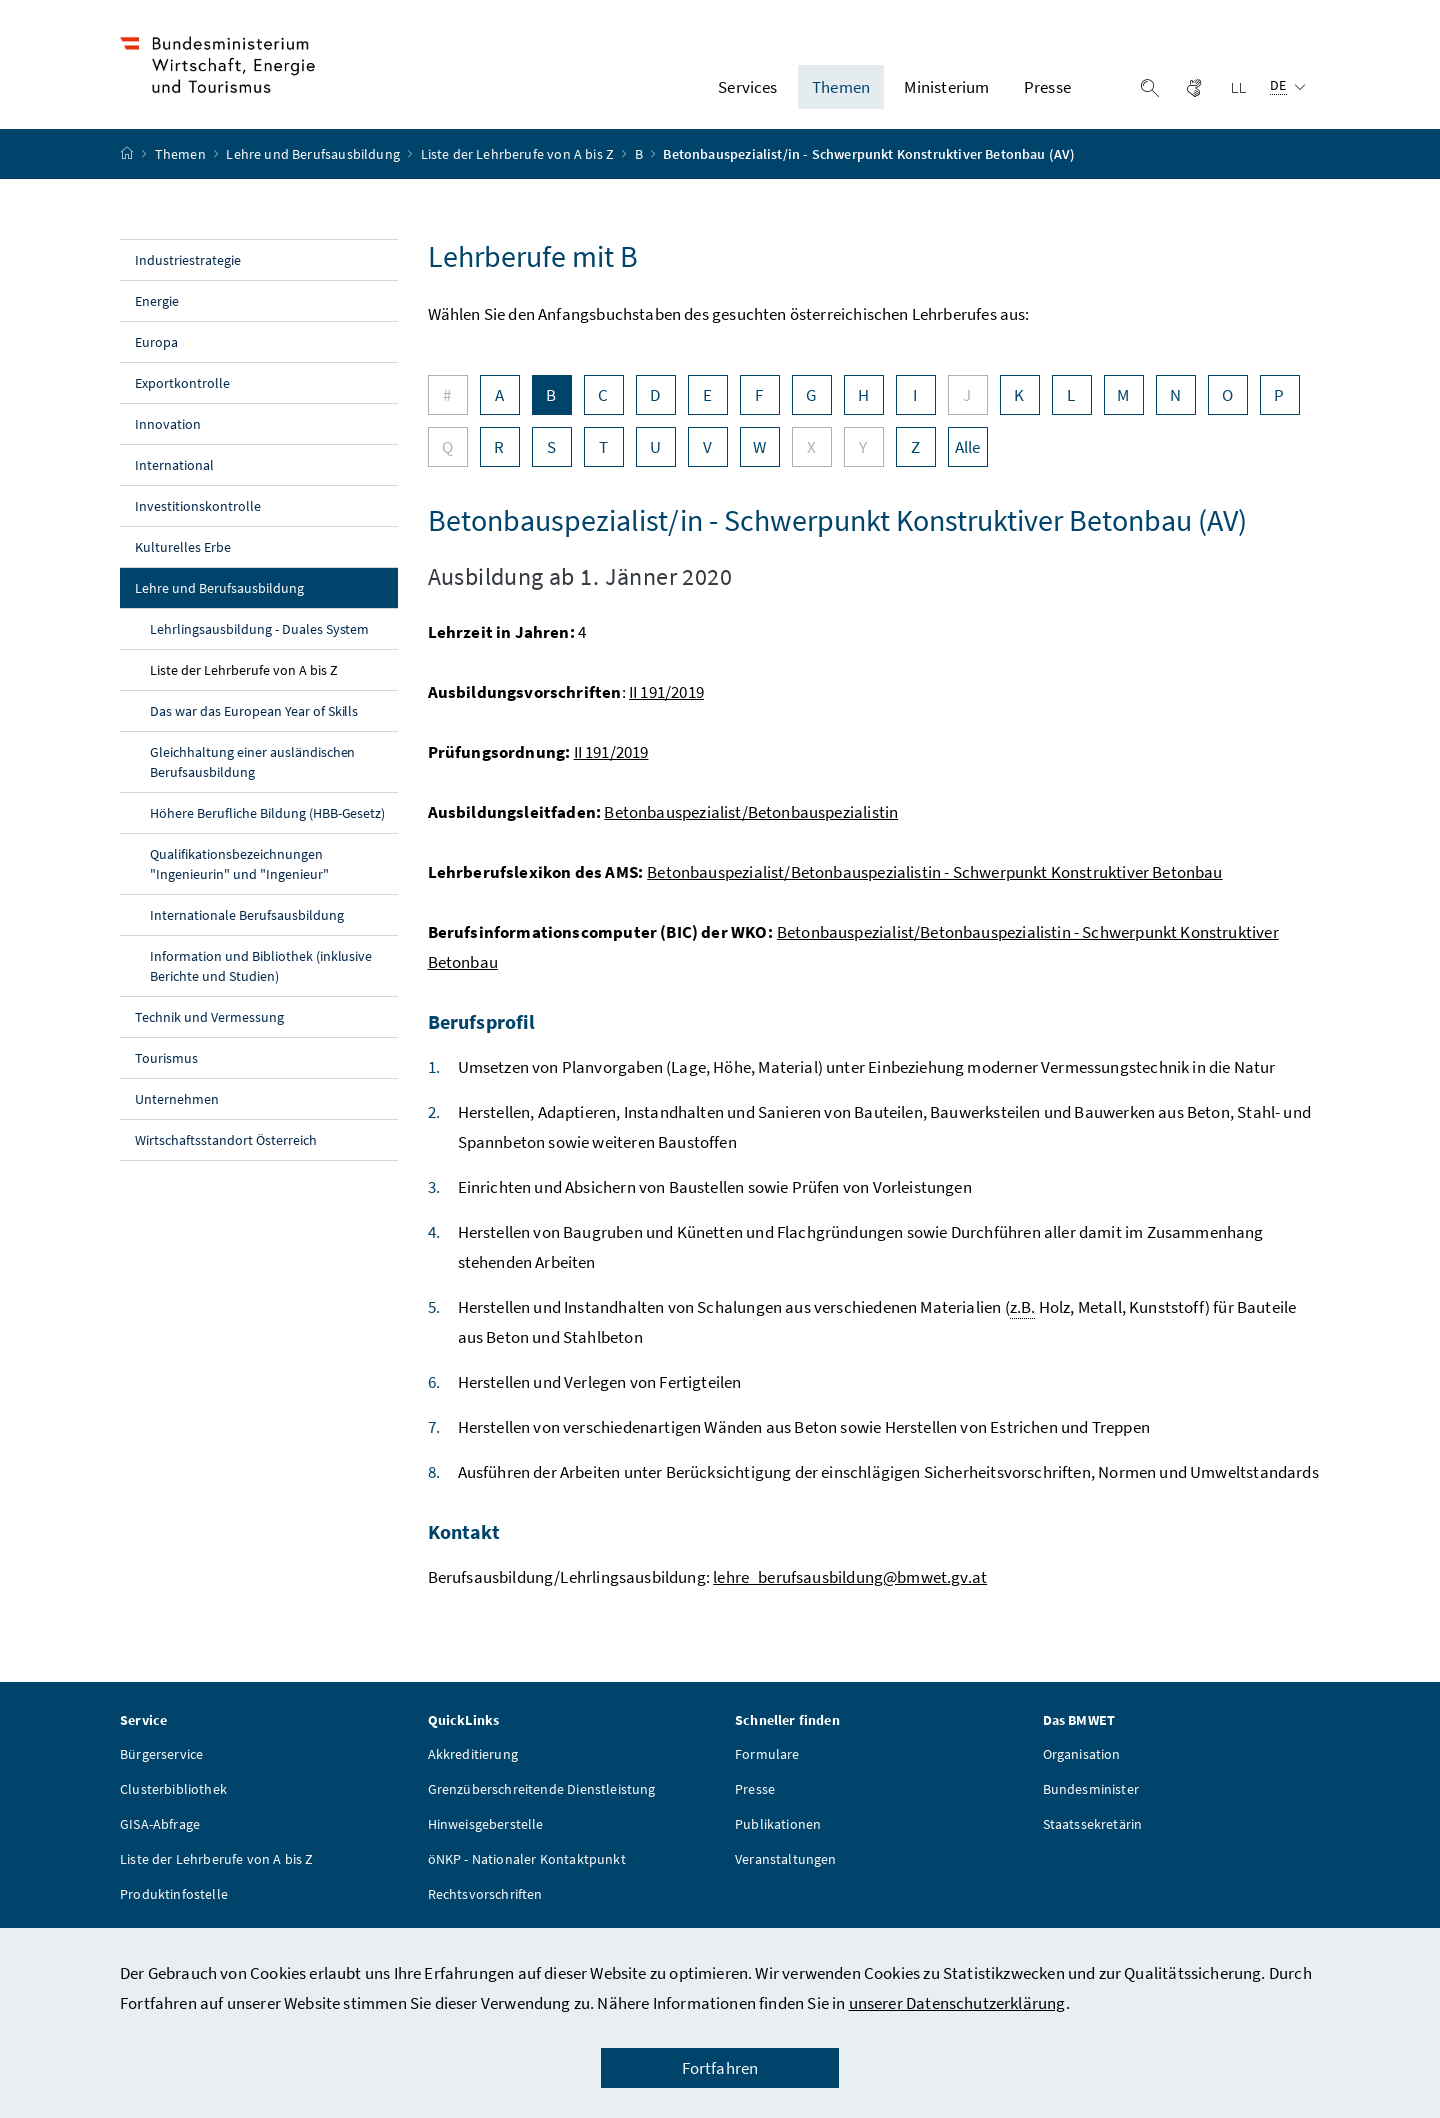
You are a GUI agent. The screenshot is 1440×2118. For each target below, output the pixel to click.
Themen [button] (841, 91)
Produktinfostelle (174, 1903)
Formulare (767, 1763)
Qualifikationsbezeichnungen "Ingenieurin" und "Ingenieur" (239, 873)
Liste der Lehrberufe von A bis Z (519, 163)
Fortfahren (720, 2068)
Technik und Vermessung (209, 1026)
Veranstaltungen (786, 1868)
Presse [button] (1047, 91)
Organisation (1082, 1763)
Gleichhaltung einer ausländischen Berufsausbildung (252, 771)
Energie (157, 310)
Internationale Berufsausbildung (247, 924)
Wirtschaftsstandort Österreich (226, 1149)
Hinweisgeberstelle (486, 1833)
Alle (968, 456)
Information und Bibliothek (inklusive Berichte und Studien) (261, 975)
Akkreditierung (473, 1763)
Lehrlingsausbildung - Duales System (259, 638)
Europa (156, 351)
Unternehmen (177, 1108)
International (174, 474)
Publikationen (778, 1833)
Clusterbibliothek (173, 1798)
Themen (182, 163)
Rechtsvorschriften (485, 1903)
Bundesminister (1091, 1798)
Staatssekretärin (1093, 1833)
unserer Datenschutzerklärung (957, 2003)
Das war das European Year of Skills (254, 720)
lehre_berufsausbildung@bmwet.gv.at (850, 1586)
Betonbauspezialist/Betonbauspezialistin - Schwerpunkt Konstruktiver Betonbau (934, 881)
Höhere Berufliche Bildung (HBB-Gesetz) (267, 822)
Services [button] (747, 91)
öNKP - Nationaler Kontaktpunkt (527, 1868)
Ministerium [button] (946, 91)
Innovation (168, 433)
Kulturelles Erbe (183, 556)
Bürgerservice (161, 1763)
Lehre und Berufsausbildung (314, 163)
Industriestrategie (188, 269)
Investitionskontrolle (198, 515)
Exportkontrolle (182, 392)
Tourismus (166, 1067)
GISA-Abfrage (160, 1833)
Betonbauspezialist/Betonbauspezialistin (751, 821)
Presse (755, 1798)
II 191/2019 (666, 701)
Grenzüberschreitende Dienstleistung (542, 1798)
